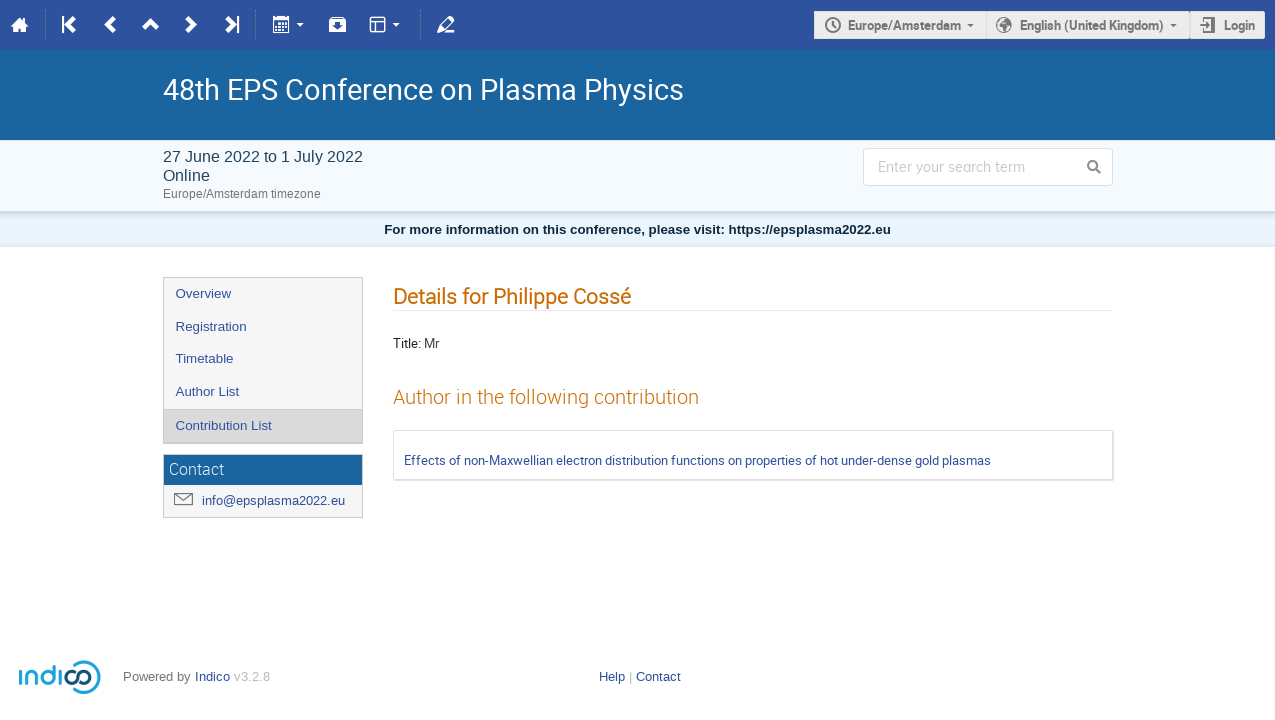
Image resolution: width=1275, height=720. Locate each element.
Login (1239, 25)
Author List (208, 391)
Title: (407, 343)
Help (612, 676)
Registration (211, 326)
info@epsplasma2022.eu (273, 500)
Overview (204, 293)
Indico (212, 676)
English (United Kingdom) (1092, 25)
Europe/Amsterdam (904, 25)
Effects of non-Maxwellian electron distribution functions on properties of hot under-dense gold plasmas (697, 460)
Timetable (205, 358)
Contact (658, 676)
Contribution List (224, 425)
